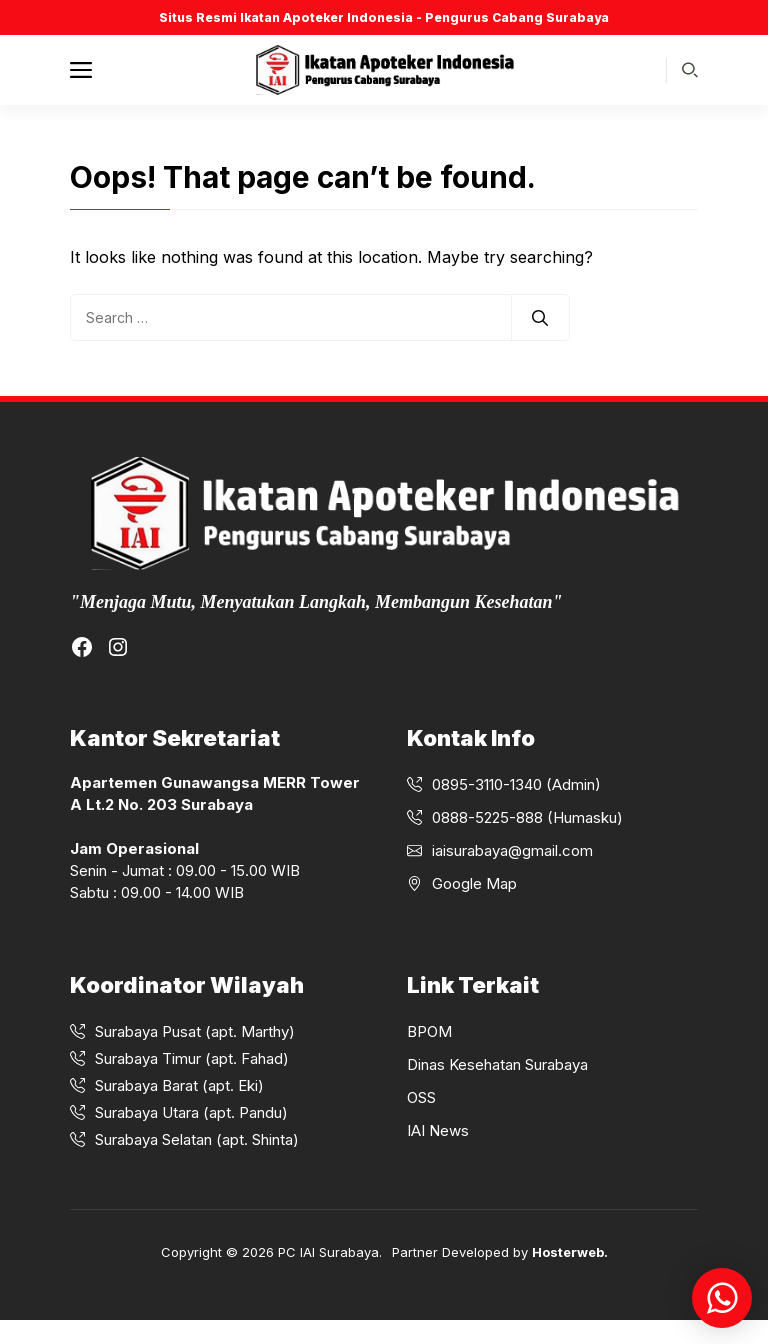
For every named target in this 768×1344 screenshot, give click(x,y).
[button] (690, 70)
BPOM (429, 1031)
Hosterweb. (570, 1252)
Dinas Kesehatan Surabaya (497, 1064)
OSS (421, 1097)
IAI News (438, 1130)
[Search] (540, 318)
